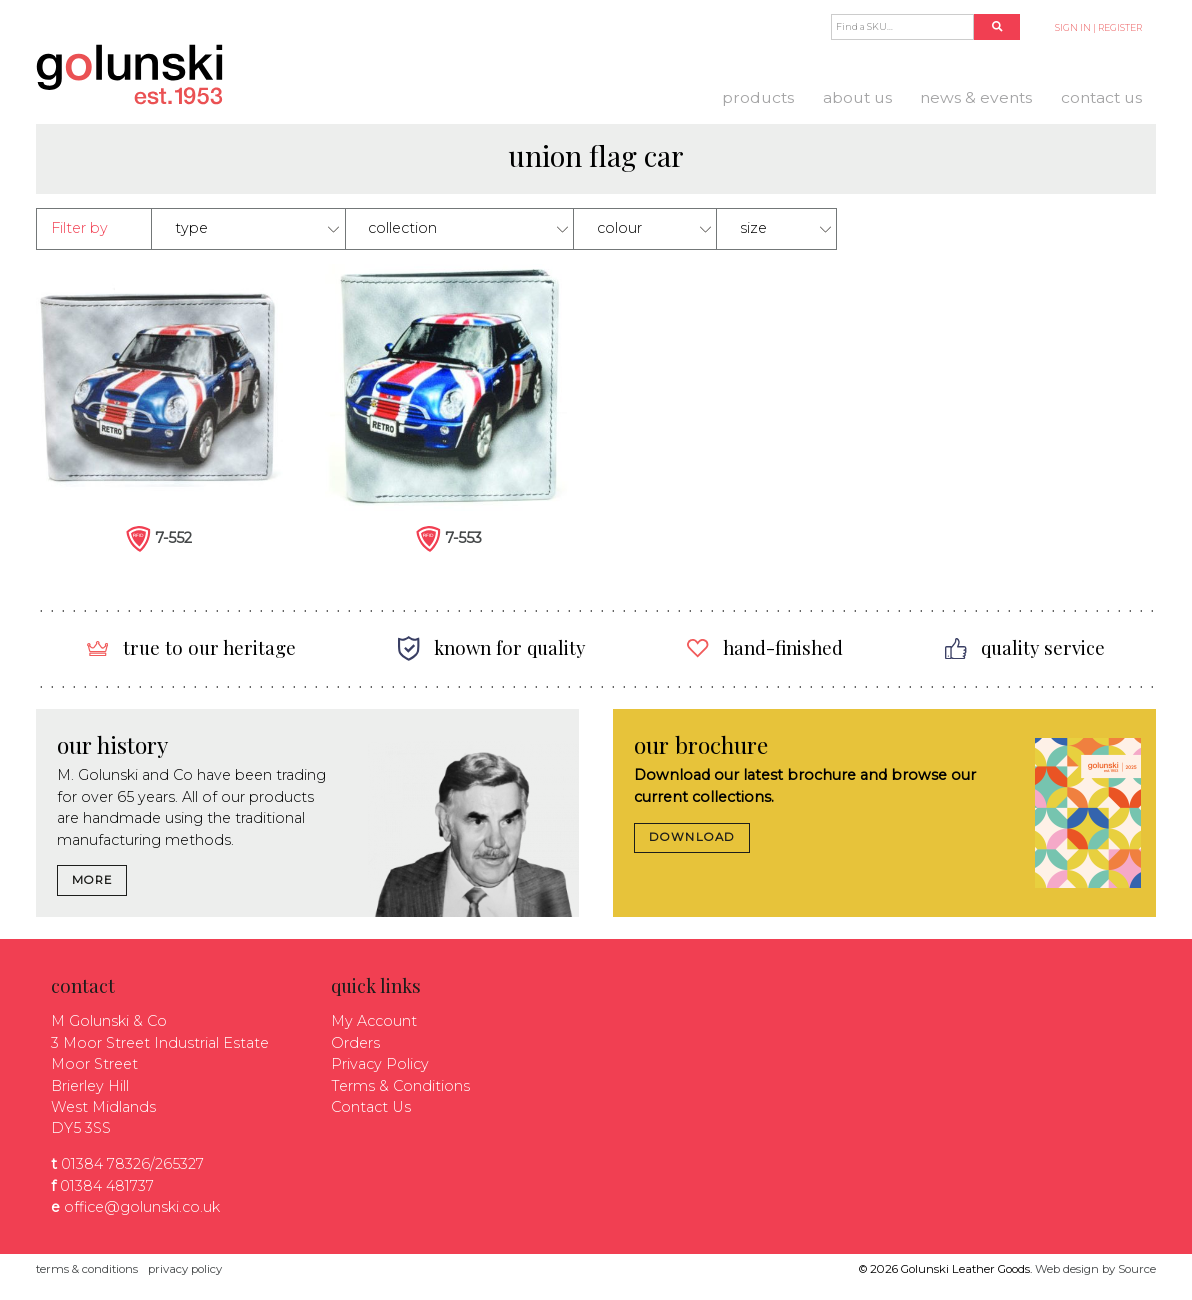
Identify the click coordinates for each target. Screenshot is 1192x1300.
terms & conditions (87, 1269)
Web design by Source (1095, 1269)
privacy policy (185, 1269)
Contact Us (1101, 97)
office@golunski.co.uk (142, 1207)
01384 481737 (107, 1186)
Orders (355, 1043)
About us (857, 97)
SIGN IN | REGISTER (1098, 27)
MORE (92, 880)
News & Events (976, 97)
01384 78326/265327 (132, 1164)
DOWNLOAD (692, 837)
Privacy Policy (380, 1064)
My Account (374, 1021)
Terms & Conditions (400, 1086)
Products (758, 97)
